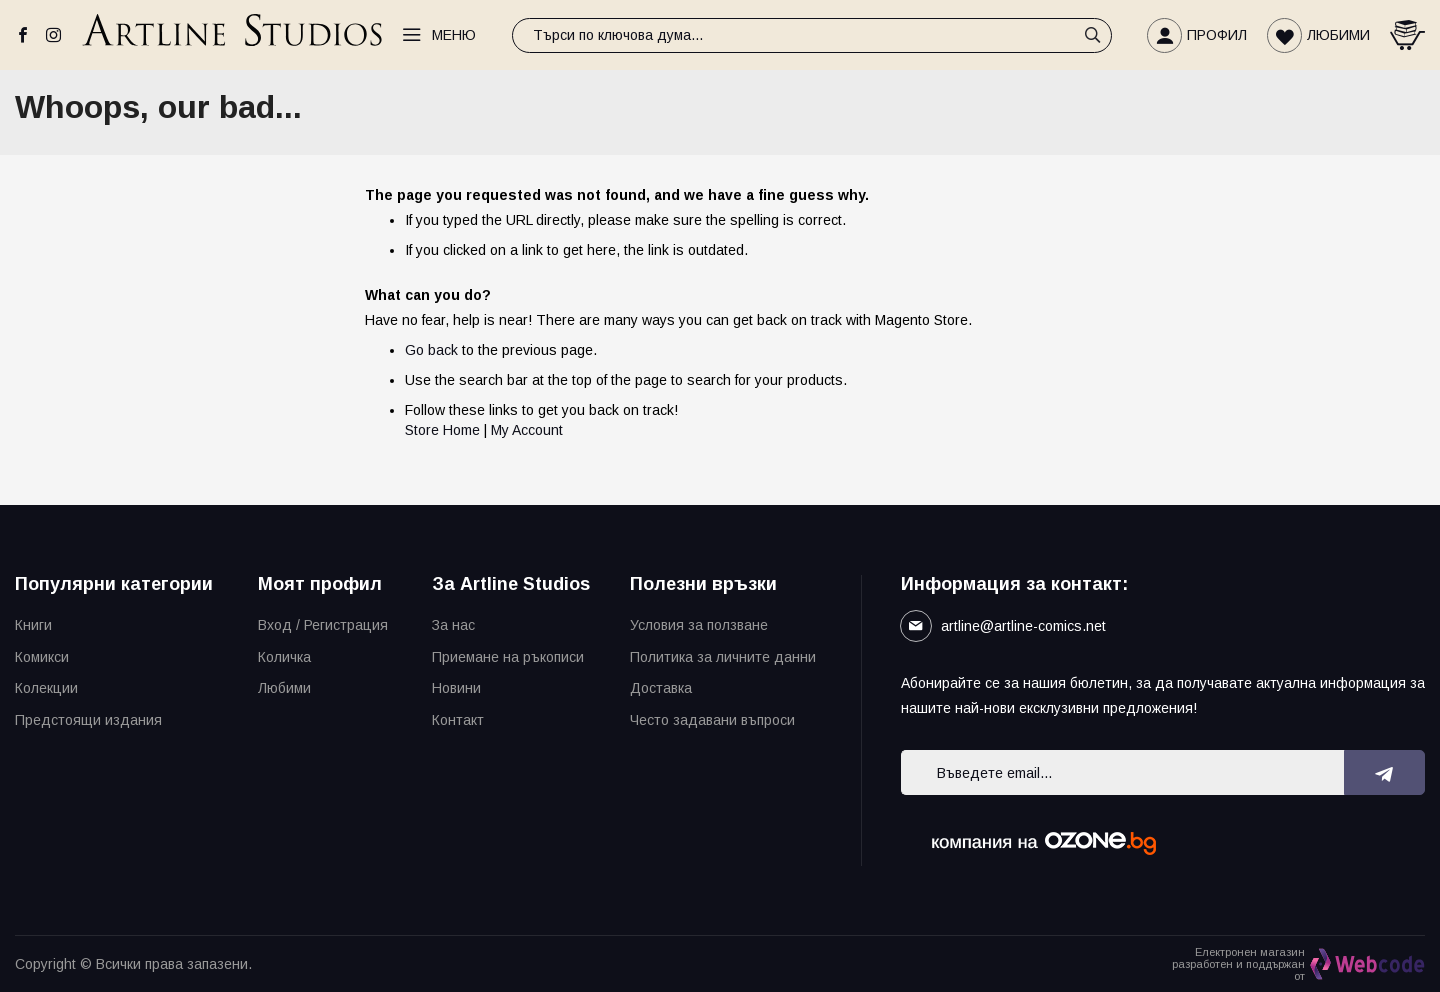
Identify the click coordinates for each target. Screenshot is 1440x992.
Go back (431, 350)
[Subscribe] (1384, 772)
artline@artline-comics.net (1023, 626)
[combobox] (812, 35)
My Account (527, 430)
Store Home (442, 430)
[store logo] (232, 35)
